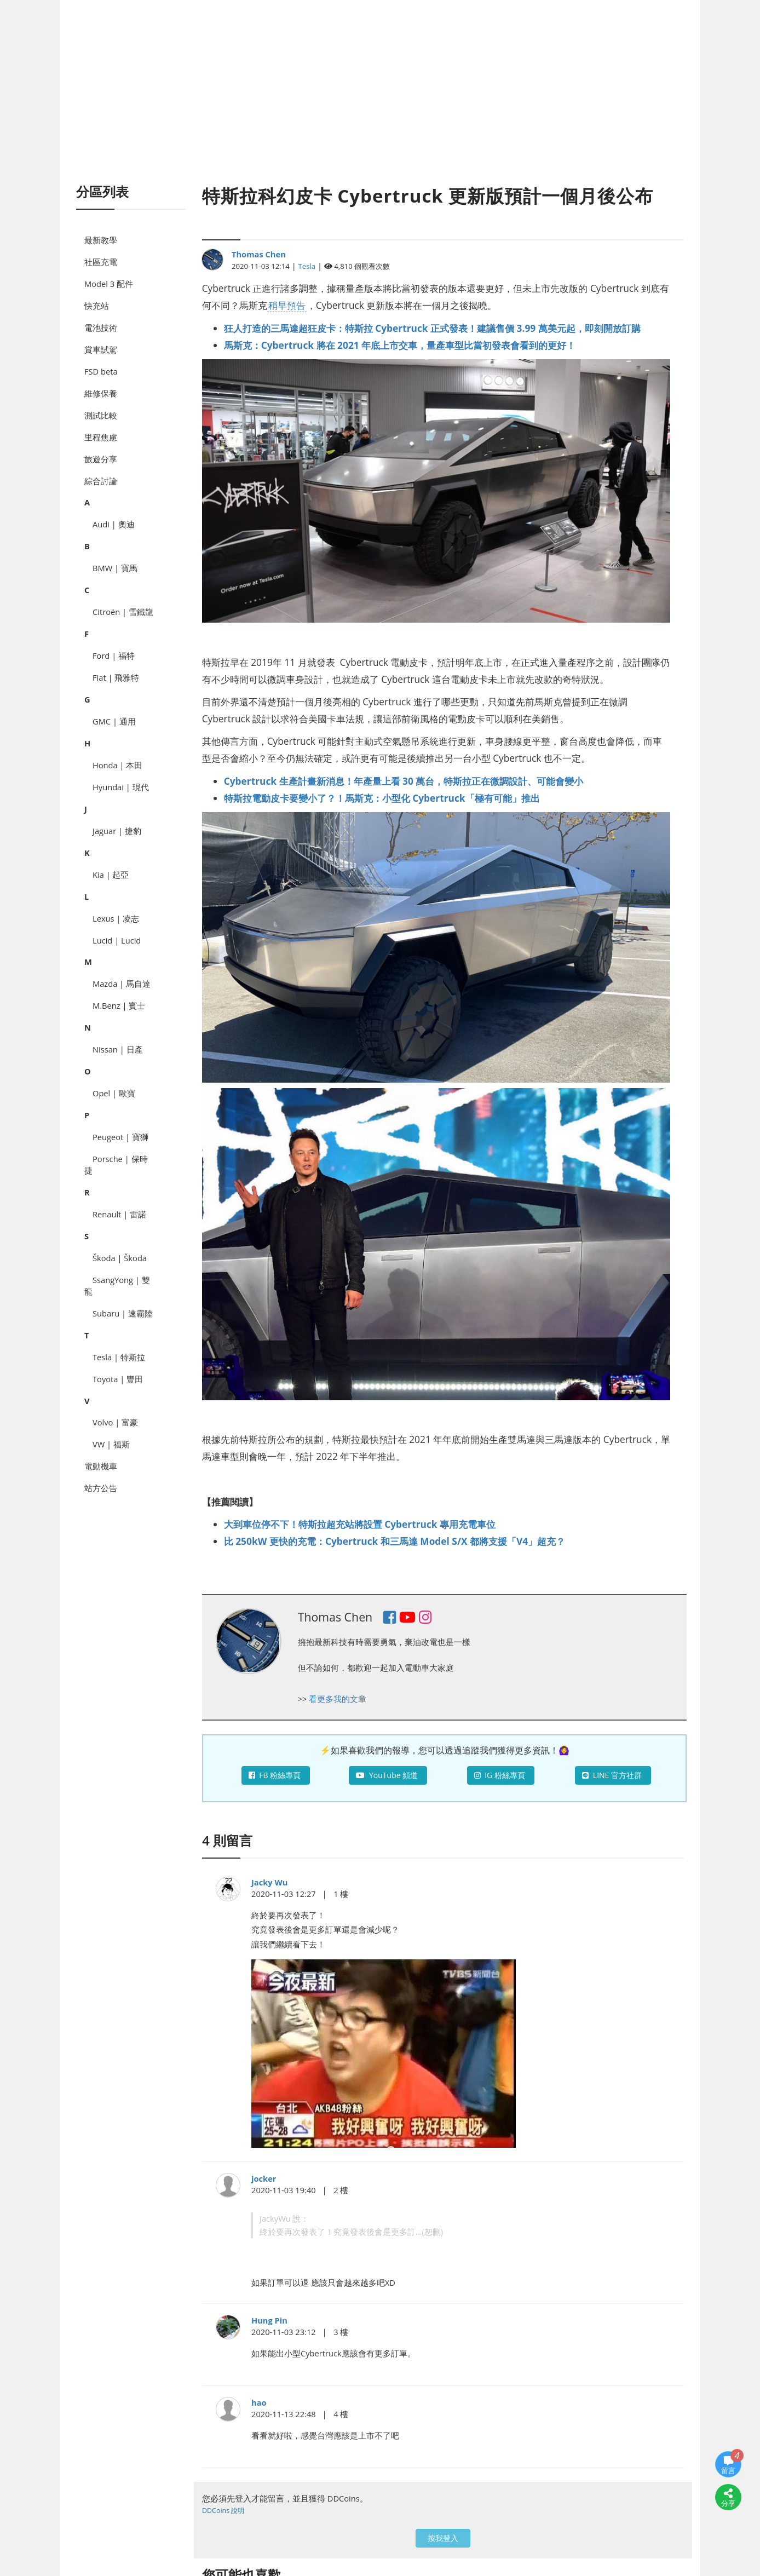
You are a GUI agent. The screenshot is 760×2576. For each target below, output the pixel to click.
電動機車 (100, 1466)
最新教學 (100, 239)
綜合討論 (100, 480)
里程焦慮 (100, 437)
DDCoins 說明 (223, 2510)
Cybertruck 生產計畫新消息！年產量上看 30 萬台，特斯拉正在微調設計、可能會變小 (404, 780)
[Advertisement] (380, 104)
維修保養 (100, 393)
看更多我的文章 (337, 1698)
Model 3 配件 (108, 283)
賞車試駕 (100, 349)
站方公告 (100, 1487)
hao (259, 2402)
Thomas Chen (259, 254)
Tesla (307, 266)
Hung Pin (269, 2320)
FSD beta (101, 371)
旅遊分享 (100, 458)
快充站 (96, 305)
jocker (264, 2178)
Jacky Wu (269, 1882)
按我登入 (443, 2538)
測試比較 (100, 415)
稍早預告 (287, 305)
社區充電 (100, 261)
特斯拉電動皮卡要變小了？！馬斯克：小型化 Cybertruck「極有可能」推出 (382, 797)
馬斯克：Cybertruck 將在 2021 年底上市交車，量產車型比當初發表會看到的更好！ (400, 345)
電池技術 (100, 327)
